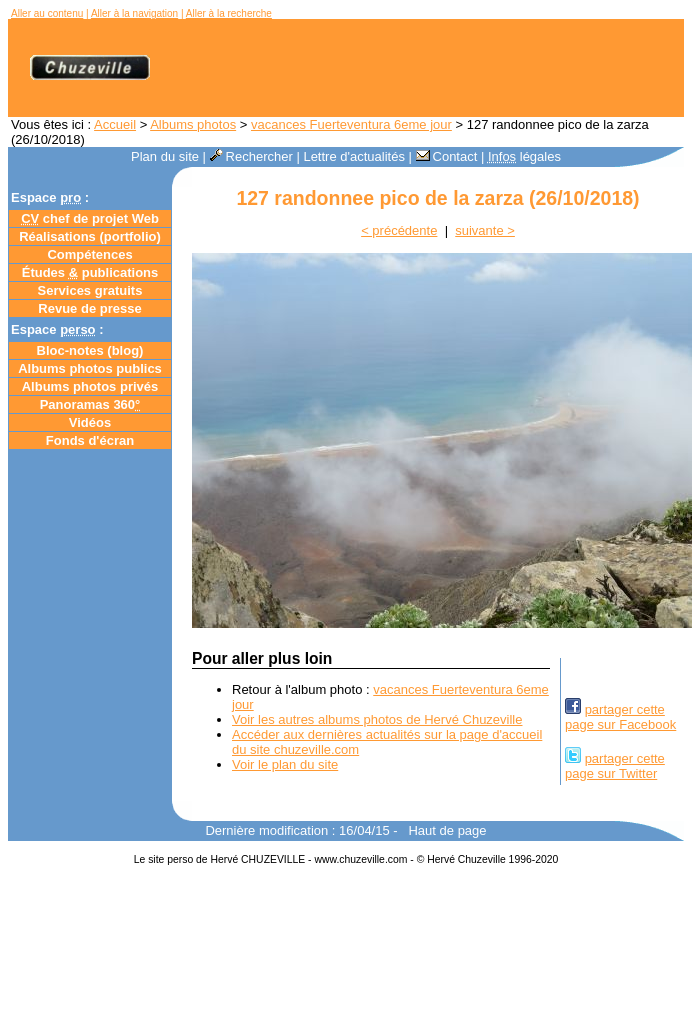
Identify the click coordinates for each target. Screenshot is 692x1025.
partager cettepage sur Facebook (620, 717)
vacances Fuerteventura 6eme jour (351, 124)
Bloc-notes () (90, 350)
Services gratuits (90, 290)
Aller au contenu (47, 13)
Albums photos (193, 124)
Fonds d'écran (90, 440)
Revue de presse (89, 308)
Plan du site (165, 156)
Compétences (89, 254)
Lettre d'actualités (354, 156)
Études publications (90, 272)
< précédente (399, 230)
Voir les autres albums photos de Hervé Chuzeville (377, 719)
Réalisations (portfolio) (90, 236)
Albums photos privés (90, 386)
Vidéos (90, 422)
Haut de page (447, 830)
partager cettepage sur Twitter (615, 766)
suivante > (485, 230)
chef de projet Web (90, 218)
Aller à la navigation (134, 13)
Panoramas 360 (90, 404)
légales (524, 156)
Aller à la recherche (229, 13)
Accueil (115, 124)
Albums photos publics (90, 368)
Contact (447, 156)
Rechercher (251, 156)
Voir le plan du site (285, 764)
